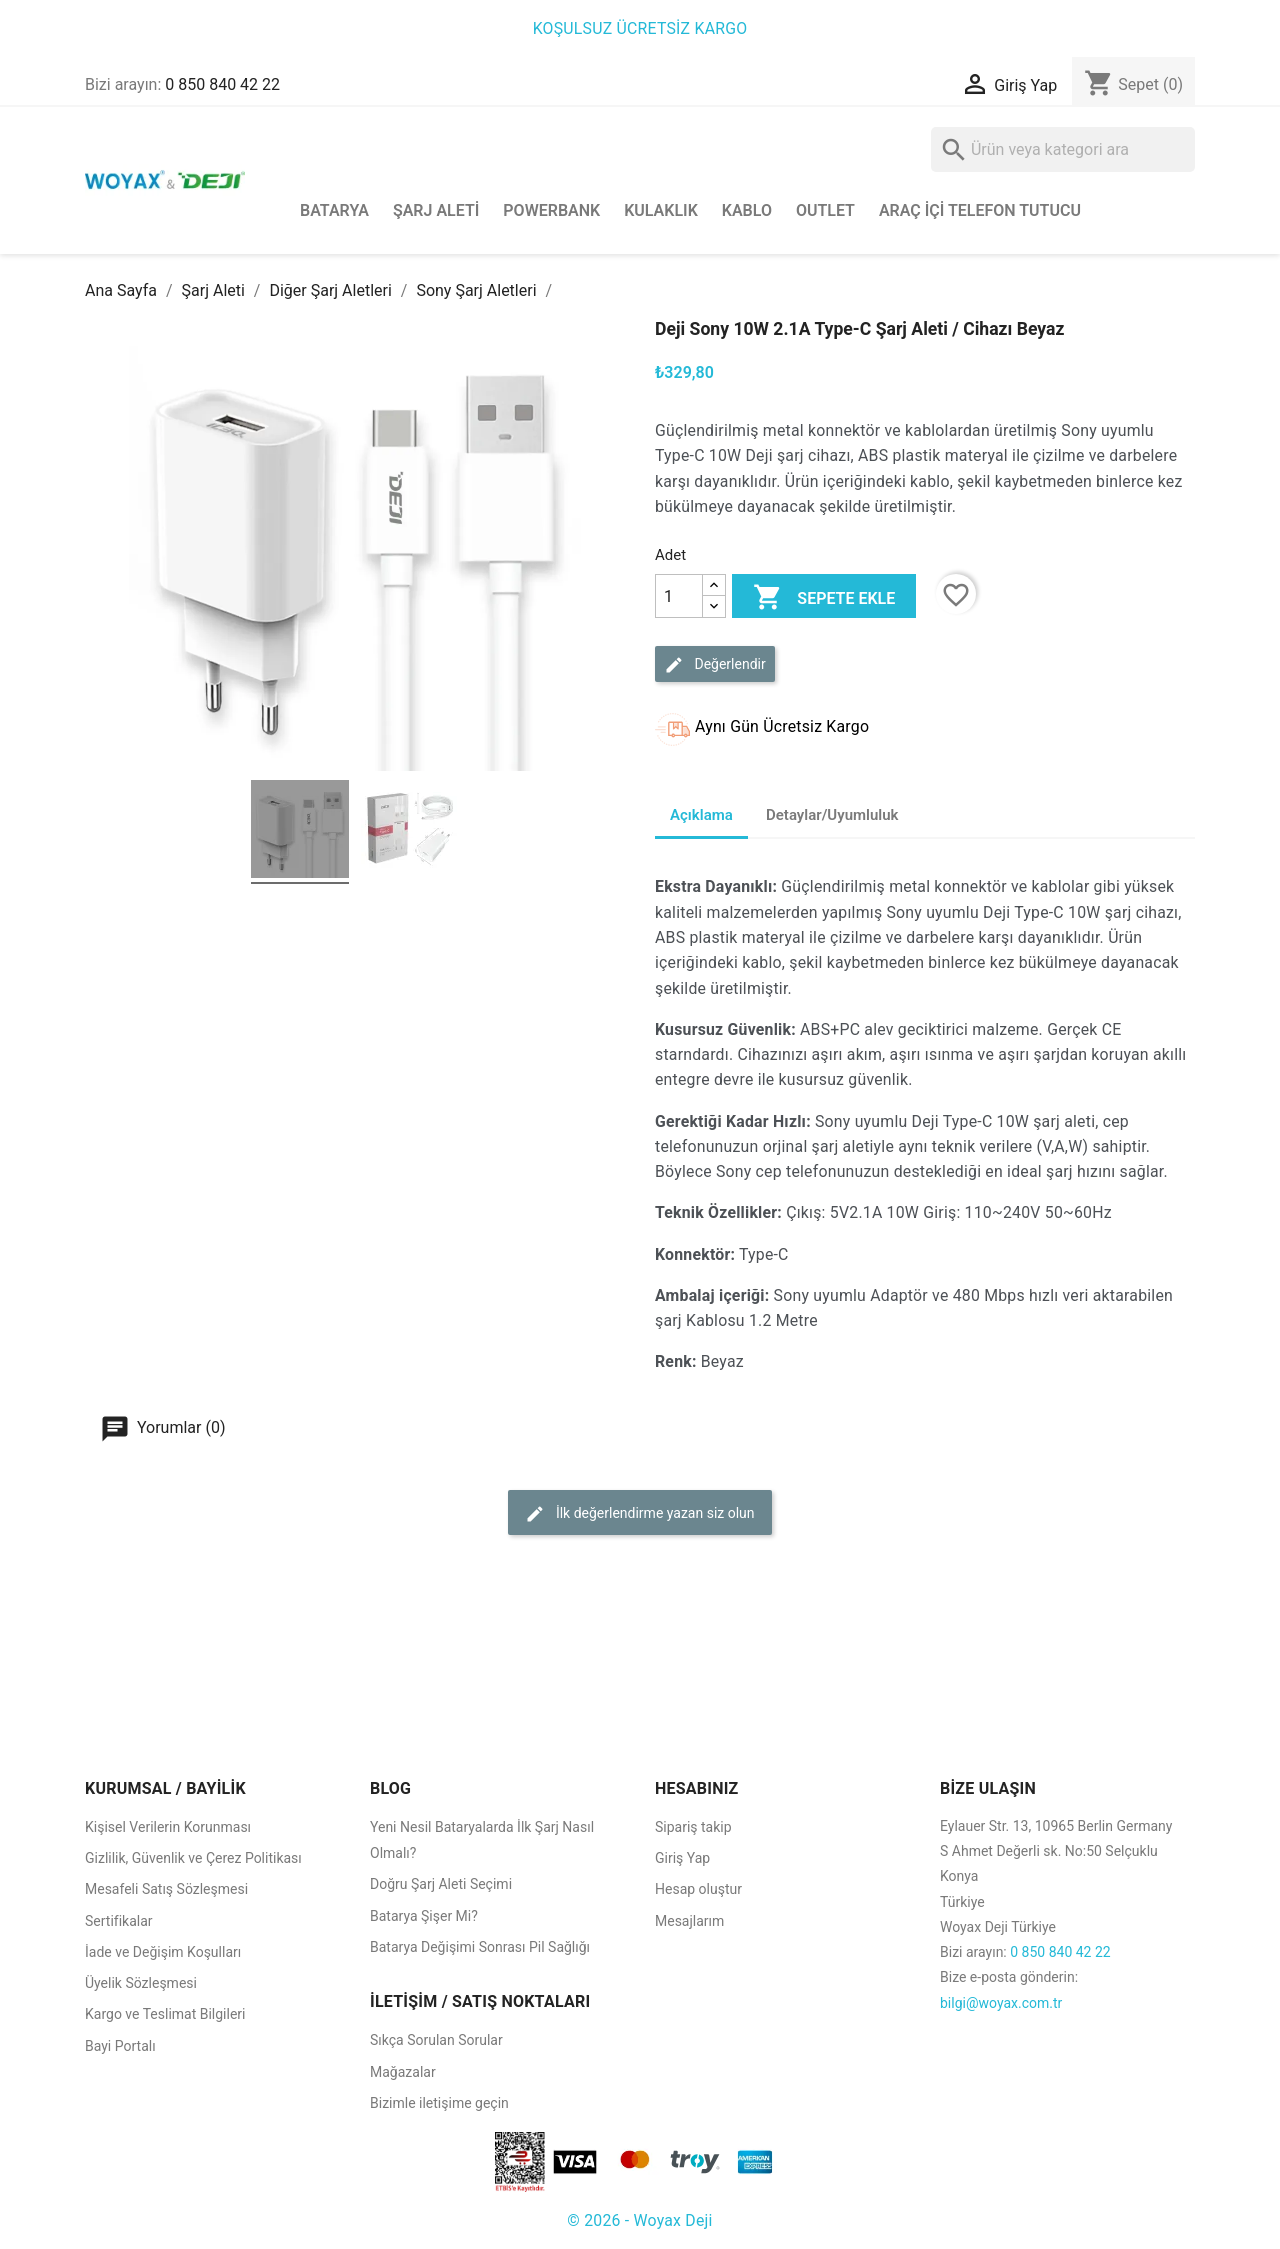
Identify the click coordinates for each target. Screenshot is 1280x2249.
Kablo (747, 210)
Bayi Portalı (120, 2046)
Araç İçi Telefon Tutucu (980, 210)
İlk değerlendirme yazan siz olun (639, 1514)
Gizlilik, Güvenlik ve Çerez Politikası (193, 1858)
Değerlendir (715, 665)
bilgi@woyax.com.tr (1001, 2003)
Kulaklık (661, 210)
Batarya (334, 210)
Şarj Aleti (436, 210)
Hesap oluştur (698, 1889)
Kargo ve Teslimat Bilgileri (165, 2014)
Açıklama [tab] (701, 815)
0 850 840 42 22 (222, 84)
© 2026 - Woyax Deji (639, 2220)
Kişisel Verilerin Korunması (168, 1827)
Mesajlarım (689, 1921)
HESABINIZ (697, 1788)
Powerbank (551, 210)
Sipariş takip (693, 1827)
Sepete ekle (824, 598)
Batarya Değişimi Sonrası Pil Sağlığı (480, 1947)
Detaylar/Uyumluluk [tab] (832, 815)
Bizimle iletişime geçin (439, 2103)
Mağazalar (403, 2072)
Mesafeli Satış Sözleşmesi (166, 1889)
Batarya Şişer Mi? (424, 1916)
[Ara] (1063, 149)
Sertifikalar (119, 1921)
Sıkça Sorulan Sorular (436, 2040)
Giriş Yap (682, 1858)
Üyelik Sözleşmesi (141, 1983)
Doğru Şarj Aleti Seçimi (441, 1884)
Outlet (825, 210)
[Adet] (679, 596)
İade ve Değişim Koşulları (163, 1952)
